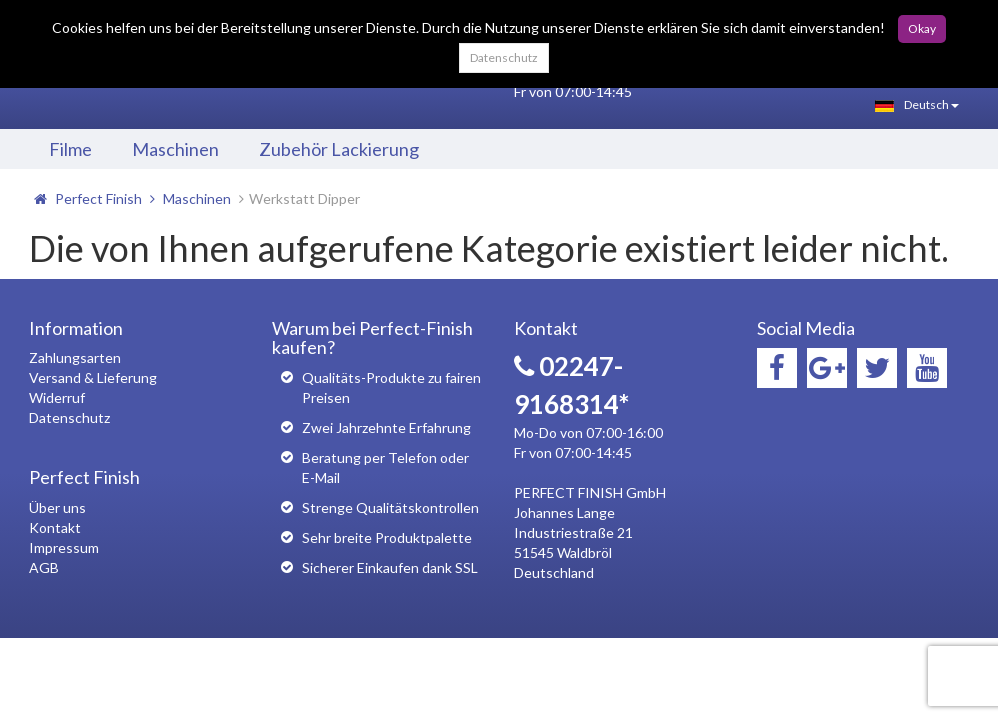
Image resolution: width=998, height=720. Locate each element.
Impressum (64, 547)
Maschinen (175, 149)
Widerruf (57, 397)
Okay (922, 28)
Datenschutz (504, 57)
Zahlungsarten (75, 357)
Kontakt (55, 527)
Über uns (57, 507)
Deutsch (917, 104)
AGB (44, 567)
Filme (70, 149)
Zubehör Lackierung (339, 149)
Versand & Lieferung (93, 377)
